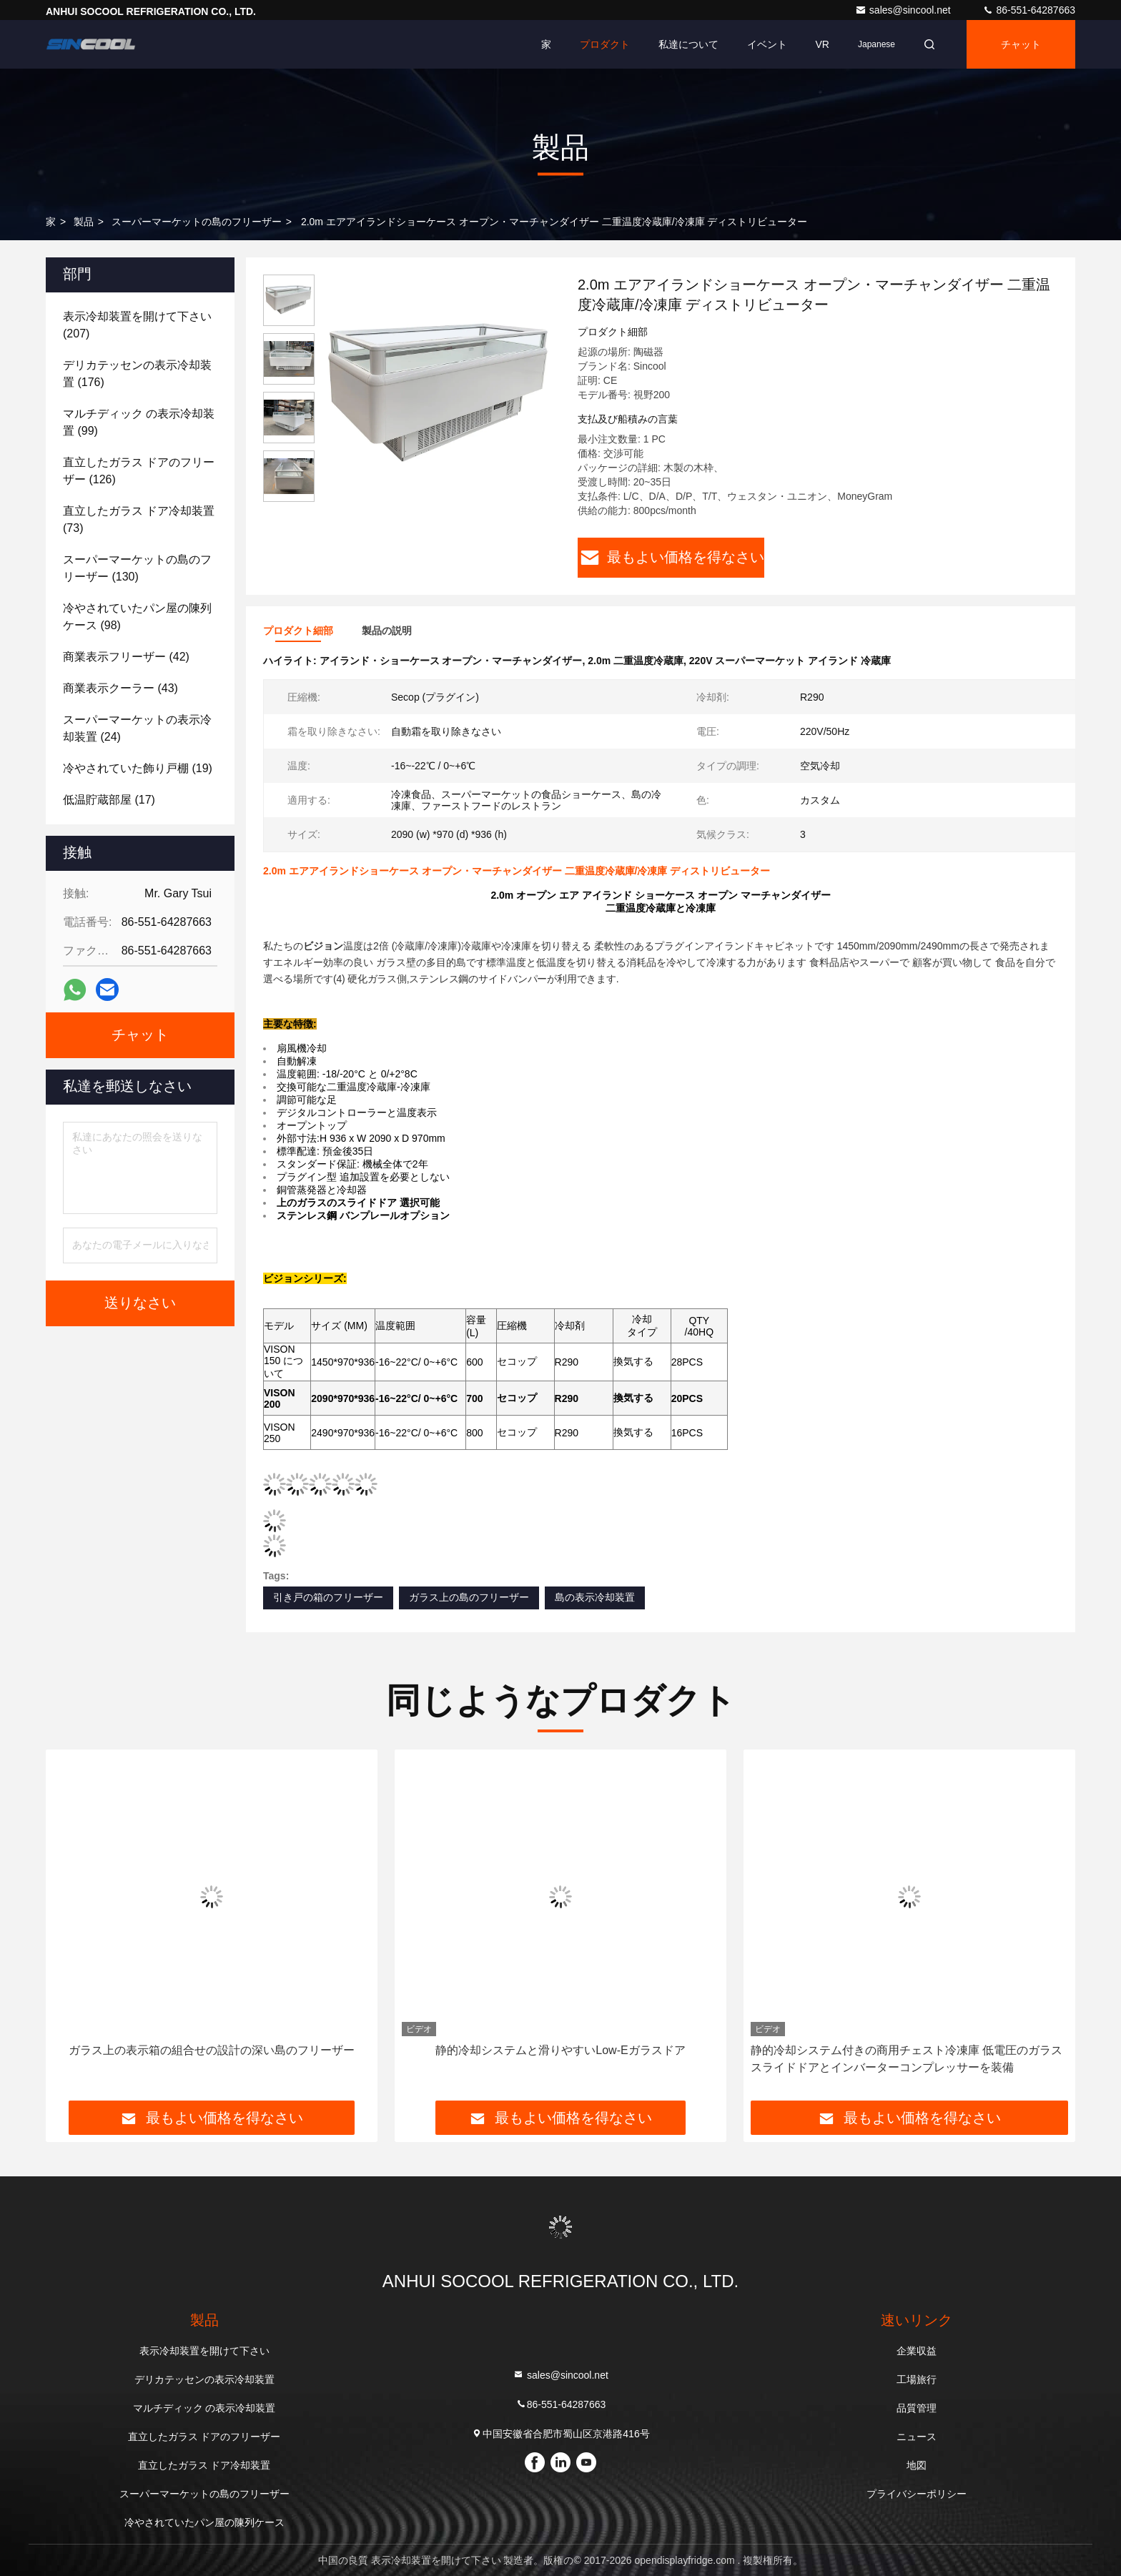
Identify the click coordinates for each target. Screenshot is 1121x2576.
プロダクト (605, 44)
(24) (137, 728)
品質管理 (917, 2408)
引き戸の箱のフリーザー (328, 1597)
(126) (138, 470)
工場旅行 (917, 2379)
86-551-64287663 (1028, 10)
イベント (767, 44)
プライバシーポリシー (916, 2493)
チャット (1021, 44)
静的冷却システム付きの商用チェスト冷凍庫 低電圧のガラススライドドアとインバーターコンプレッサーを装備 (906, 2058)
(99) (138, 422)
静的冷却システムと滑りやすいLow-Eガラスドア (560, 2050)
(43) (120, 688)
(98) (137, 616)
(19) (137, 768)
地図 (917, 2465)
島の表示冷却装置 (595, 1597)
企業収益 (917, 2351)
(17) (109, 800)
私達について (688, 44)
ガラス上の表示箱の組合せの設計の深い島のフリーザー (212, 2050)
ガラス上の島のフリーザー (469, 1597)
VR (822, 44)
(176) (137, 373)
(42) (126, 657)
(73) (138, 519)
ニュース (917, 2436)
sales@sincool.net (904, 10)
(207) (137, 325)
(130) (137, 568)
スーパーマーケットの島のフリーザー (197, 221)
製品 (84, 221)
